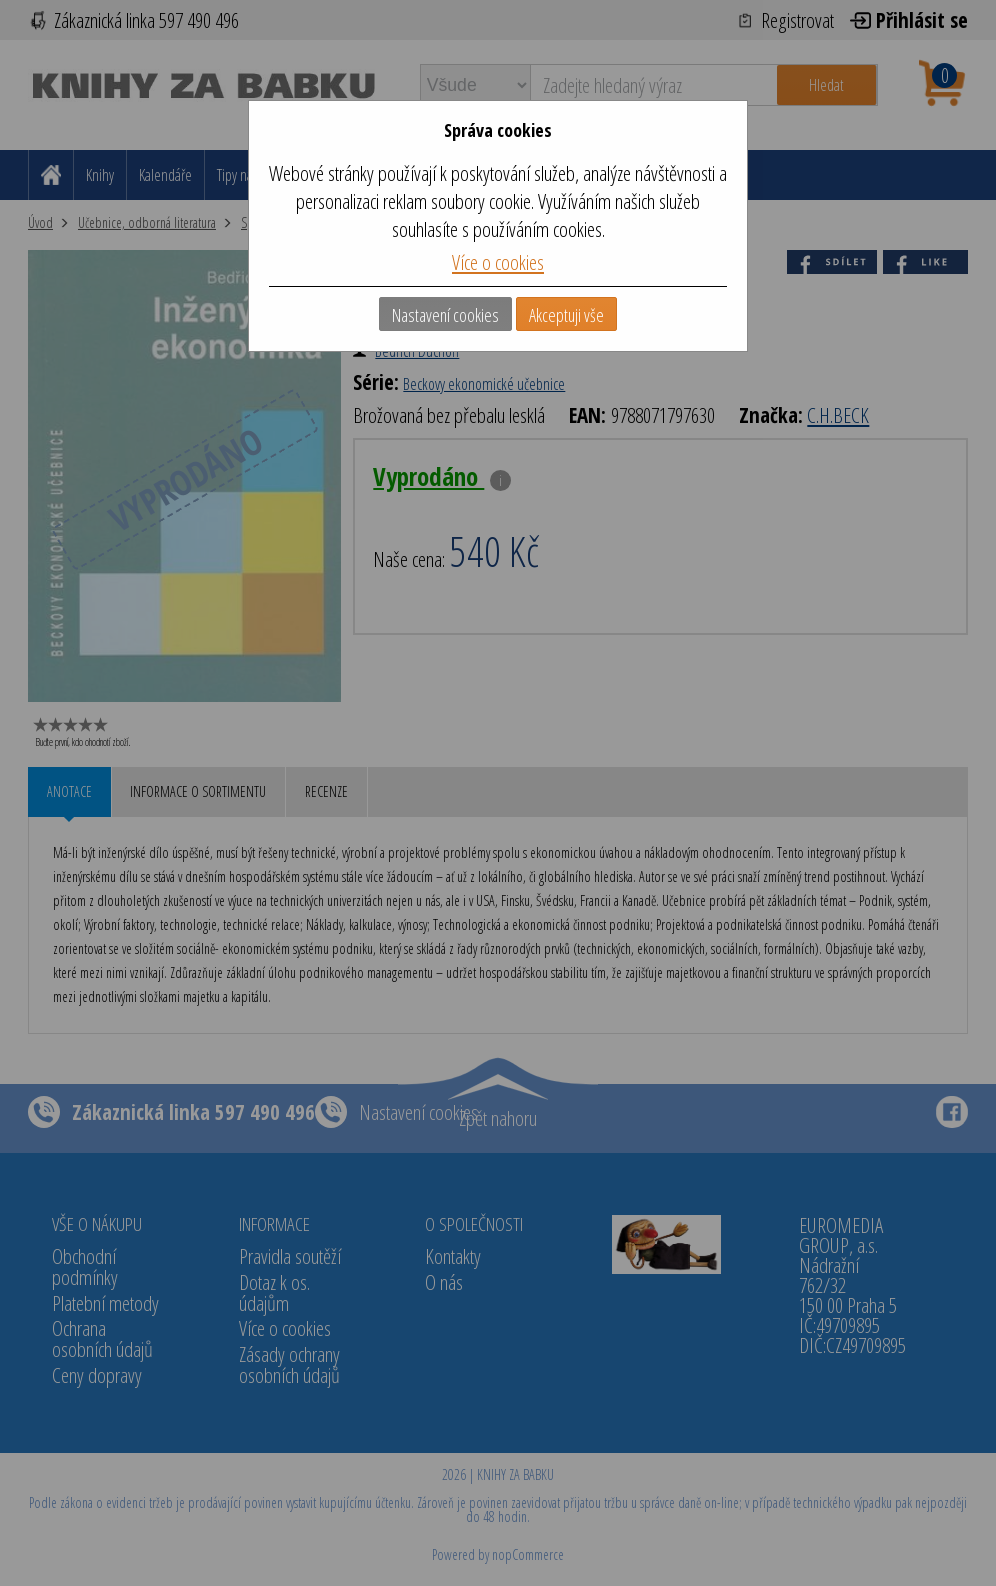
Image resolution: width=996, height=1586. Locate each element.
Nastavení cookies (445, 315)
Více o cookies (498, 262)
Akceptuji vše (566, 315)
